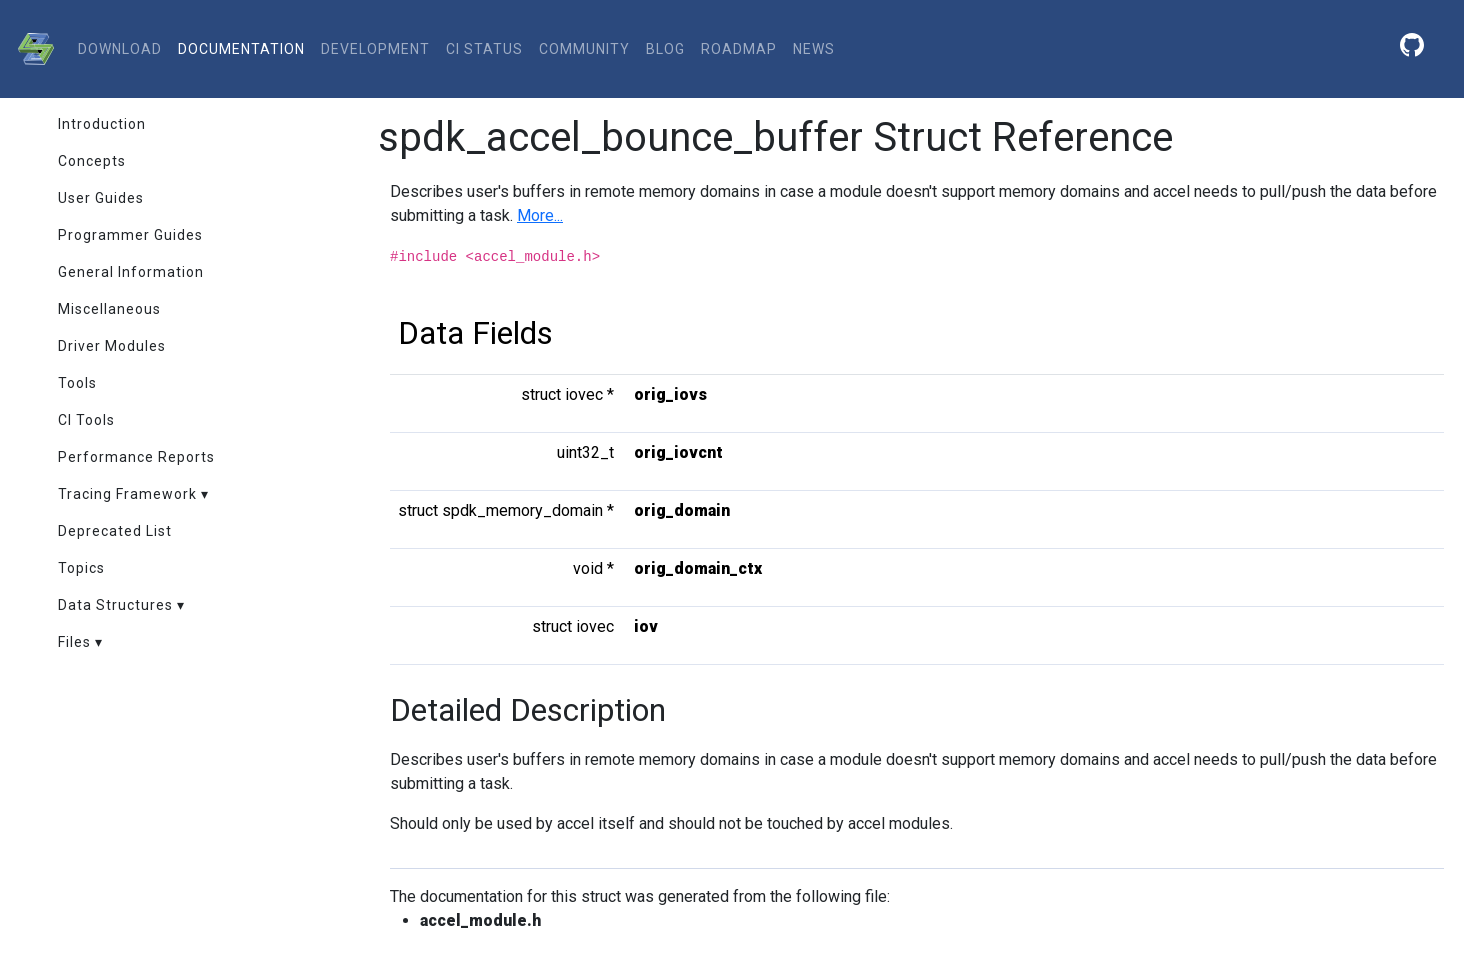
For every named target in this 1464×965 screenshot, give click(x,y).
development (375, 49)
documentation (241, 49)
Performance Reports (136, 457)
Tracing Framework (127, 494)
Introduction (102, 124)
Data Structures (115, 605)
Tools (77, 383)
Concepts (92, 161)
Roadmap (739, 49)
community (584, 49)
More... (540, 215)
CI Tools (86, 420)
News (814, 49)
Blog (665, 49)
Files (74, 642)
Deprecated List (115, 531)
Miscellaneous (109, 309)
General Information (131, 272)
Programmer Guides (130, 235)
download (120, 49)
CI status (484, 49)
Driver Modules (112, 346)
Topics (81, 568)
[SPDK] (31, 49)
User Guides (101, 198)
